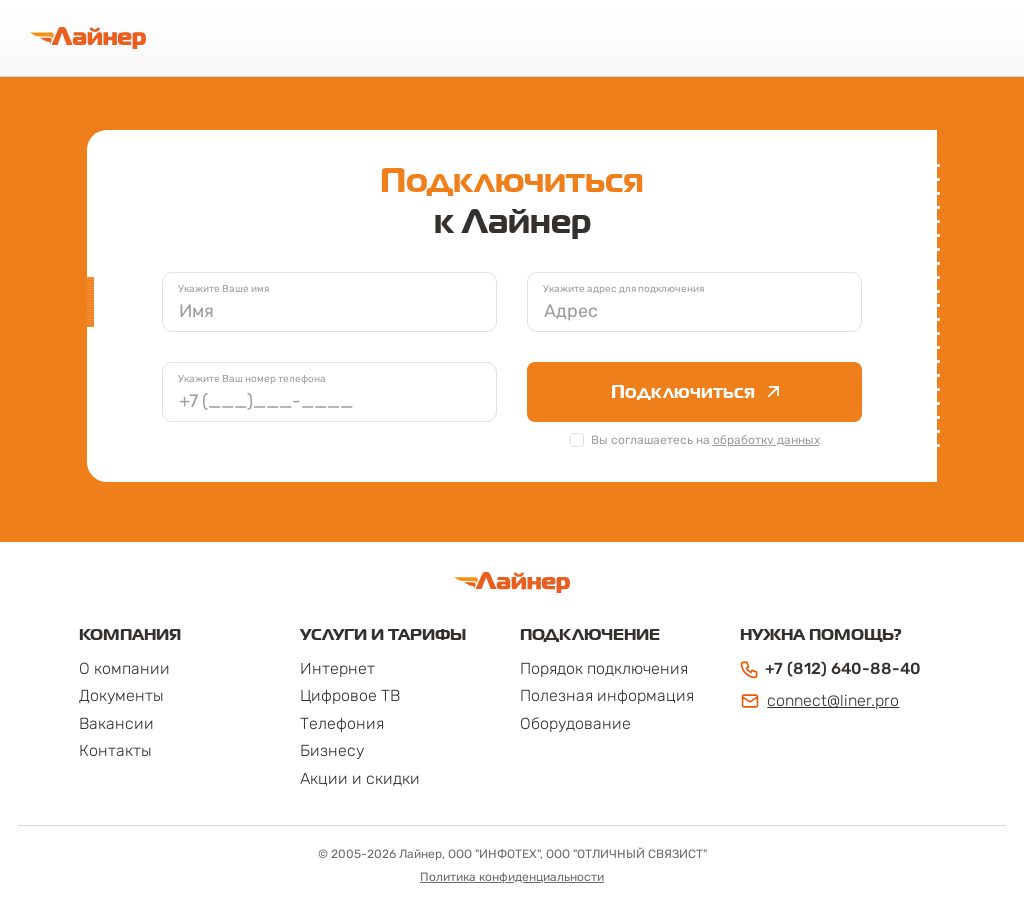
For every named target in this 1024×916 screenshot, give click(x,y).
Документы (121, 695)
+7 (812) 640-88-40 (830, 669)
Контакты (115, 750)
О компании (124, 668)
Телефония (342, 723)
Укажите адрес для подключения (623, 289)
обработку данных (766, 440)
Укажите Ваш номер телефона (252, 379)
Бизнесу (332, 750)
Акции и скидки (360, 778)
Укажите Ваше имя (223, 289)
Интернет (337, 668)
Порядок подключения (604, 668)
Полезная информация (607, 695)
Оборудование (575, 723)
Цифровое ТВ (350, 695)
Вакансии (116, 723)
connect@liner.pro (819, 701)
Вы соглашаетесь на (705, 440)
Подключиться (695, 391)
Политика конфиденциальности (512, 877)
